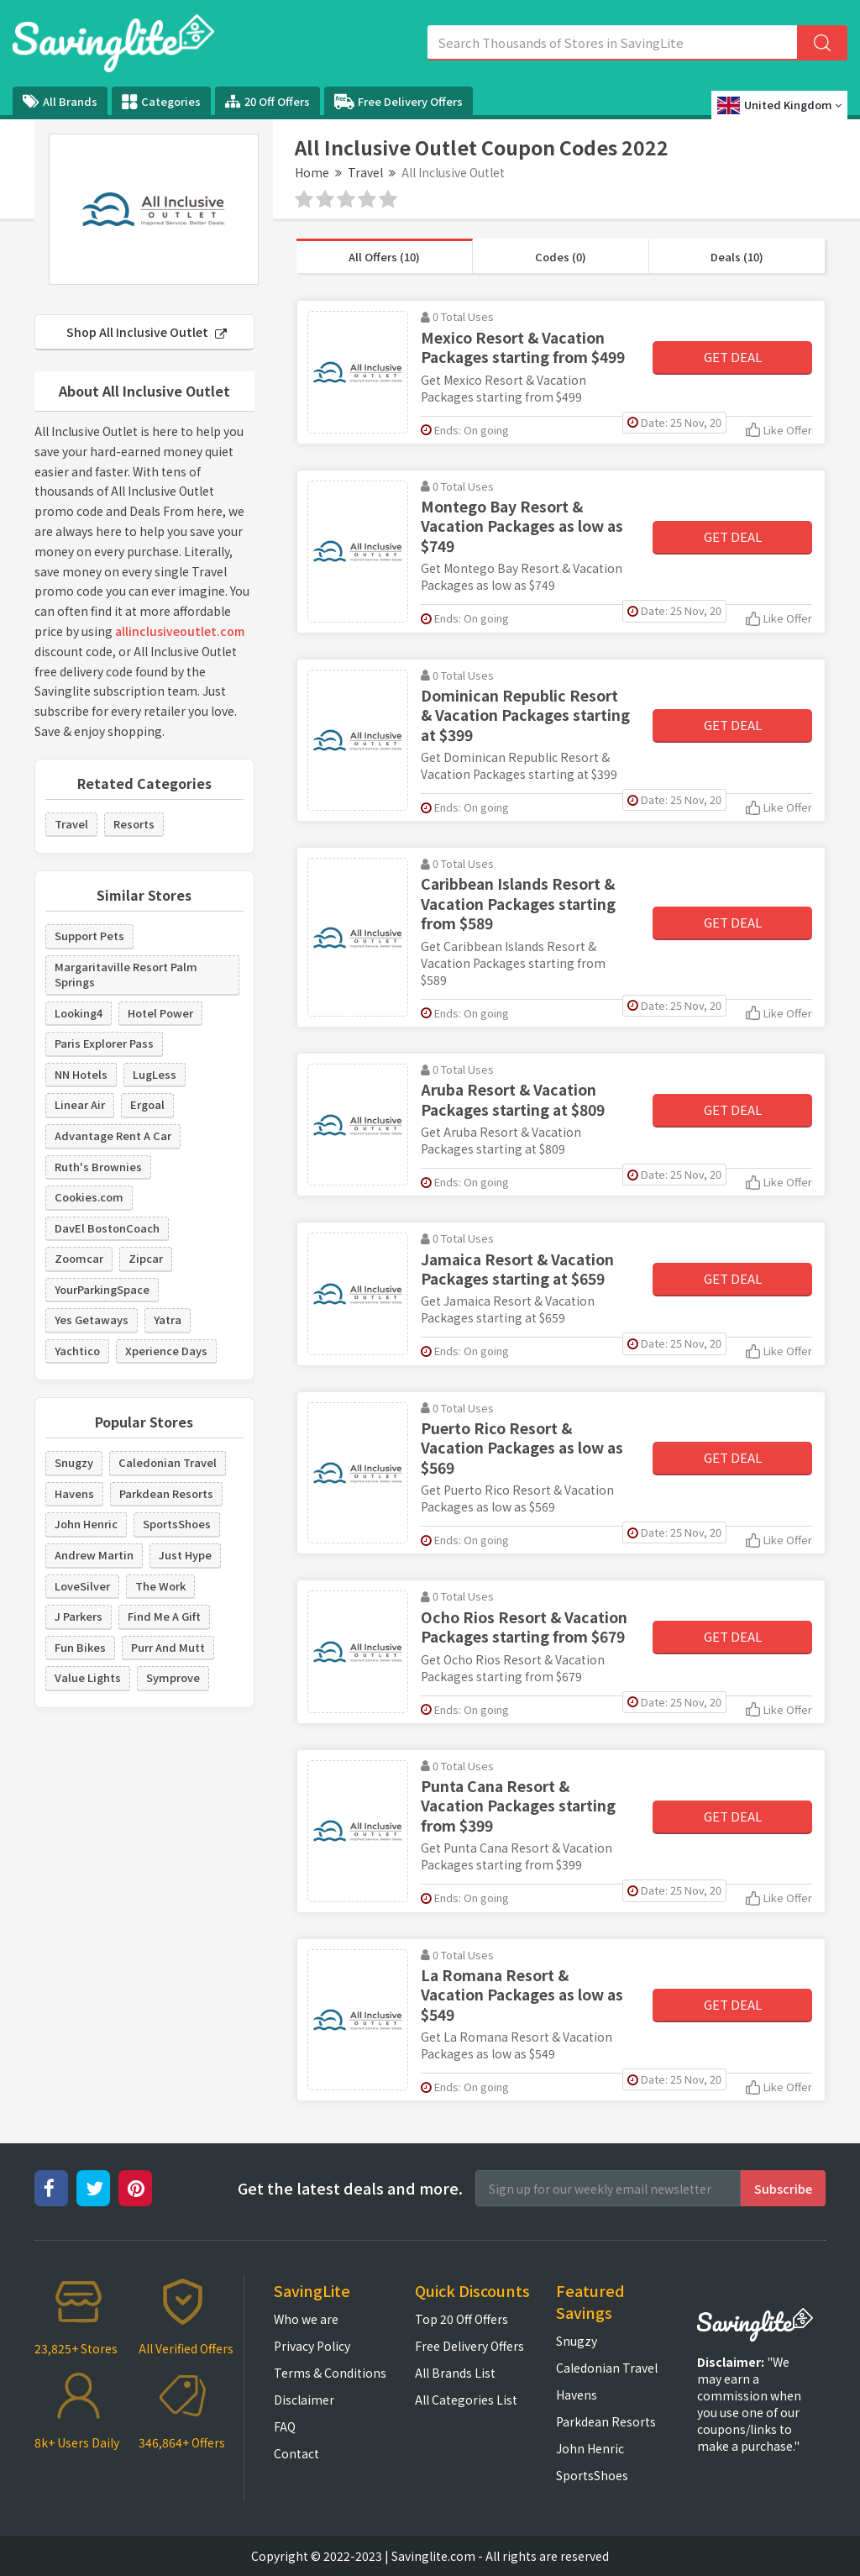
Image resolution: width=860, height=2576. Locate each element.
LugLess (154, 1074)
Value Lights (88, 1677)
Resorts (134, 824)
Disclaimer (304, 2399)
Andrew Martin (94, 1555)
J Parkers (78, 1616)
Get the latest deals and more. (350, 2188)
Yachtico (77, 1351)
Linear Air (80, 1104)
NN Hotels (81, 1074)
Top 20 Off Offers (461, 2319)
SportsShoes (177, 1524)
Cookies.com (89, 1197)
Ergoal (147, 1104)
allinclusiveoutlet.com (179, 631)
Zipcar (145, 1258)
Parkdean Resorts (166, 1493)
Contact (296, 2453)
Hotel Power (160, 1013)
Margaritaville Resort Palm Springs (126, 975)
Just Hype (185, 1555)
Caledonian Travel (167, 1462)
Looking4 (78, 1013)
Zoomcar (79, 1258)
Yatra (167, 1319)
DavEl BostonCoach (107, 1228)
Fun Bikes (80, 1647)
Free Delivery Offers (398, 102)
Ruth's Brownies (98, 1167)
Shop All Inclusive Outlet (146, 331)
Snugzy (74, 1462)
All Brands (60, 101)
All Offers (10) (384, 257)
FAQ (285, 2426)
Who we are (306, 2319)
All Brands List (455, 2372)
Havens (74, 1493)
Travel (365, 172)
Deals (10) (737, 257)
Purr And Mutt (168, 1647)
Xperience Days (166, 1351)
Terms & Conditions (330, 2372)
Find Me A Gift (164, 1616)
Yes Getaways (91, 1319)
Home (312, 172)
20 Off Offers (267, 101)
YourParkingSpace (102, 1289)
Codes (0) (560, 257)
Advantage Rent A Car (113, 1135)
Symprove (173, 1677)
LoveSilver (82, 1586)
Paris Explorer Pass (104, 1043)
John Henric (86, 1524)
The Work (160, 1586)
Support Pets (89, 936)
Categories (161, 101)
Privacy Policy (312, 2345)
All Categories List (466, 2399)
